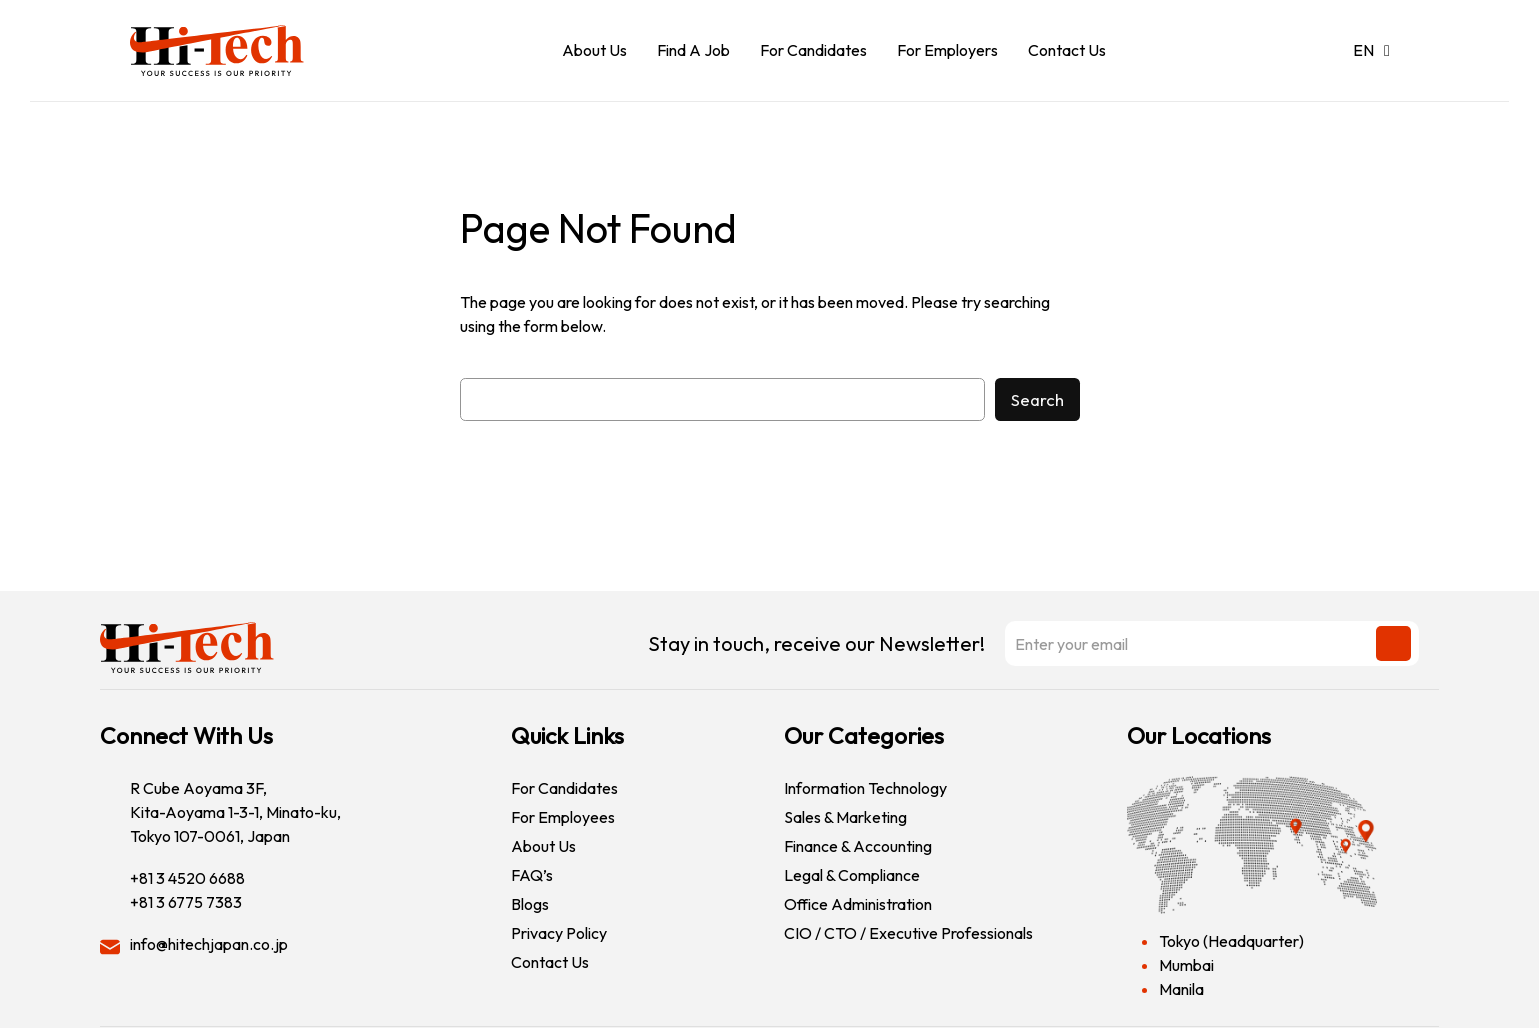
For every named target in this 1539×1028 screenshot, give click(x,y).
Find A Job (693, 50)
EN (1371, 50)
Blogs (530, 904)
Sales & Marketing (845, 817)
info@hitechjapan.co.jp (209, 944)
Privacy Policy (559, 933)
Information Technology (865, 788)
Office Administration (858, 904)
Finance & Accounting (858, 846)
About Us (594, 50)
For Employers (947, 50)
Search (1037, 399)
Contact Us (1067, 50)
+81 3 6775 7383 (186, 902)
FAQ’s (532, 875)
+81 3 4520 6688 (187, 878)
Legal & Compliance (852, 875)
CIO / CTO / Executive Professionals (908, 933)
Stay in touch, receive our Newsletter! (1033, 643)
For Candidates (813, 50)
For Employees (563, 817)
